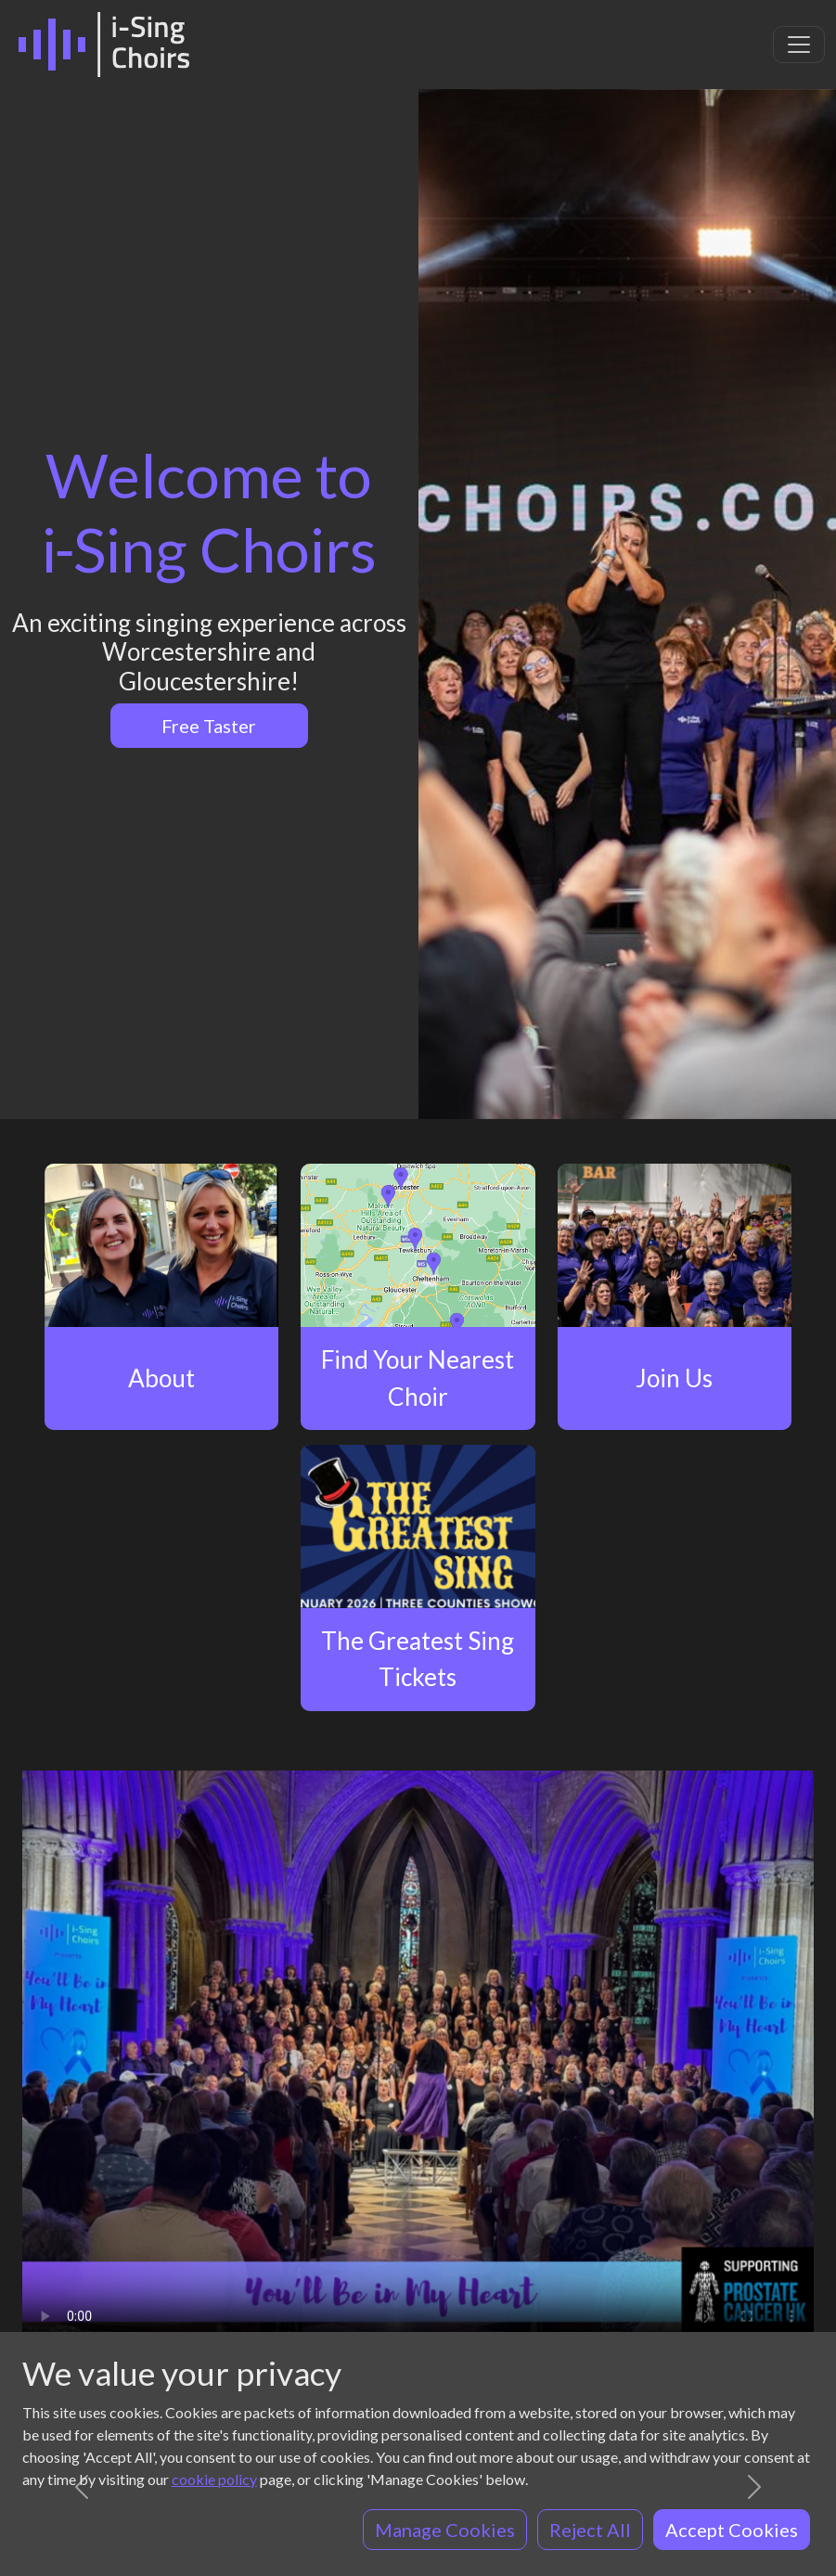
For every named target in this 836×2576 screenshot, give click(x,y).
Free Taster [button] (208, 726)
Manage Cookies (445, 2529)
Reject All (590, 2529)
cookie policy (214, 2479)
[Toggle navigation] (799, 44)
